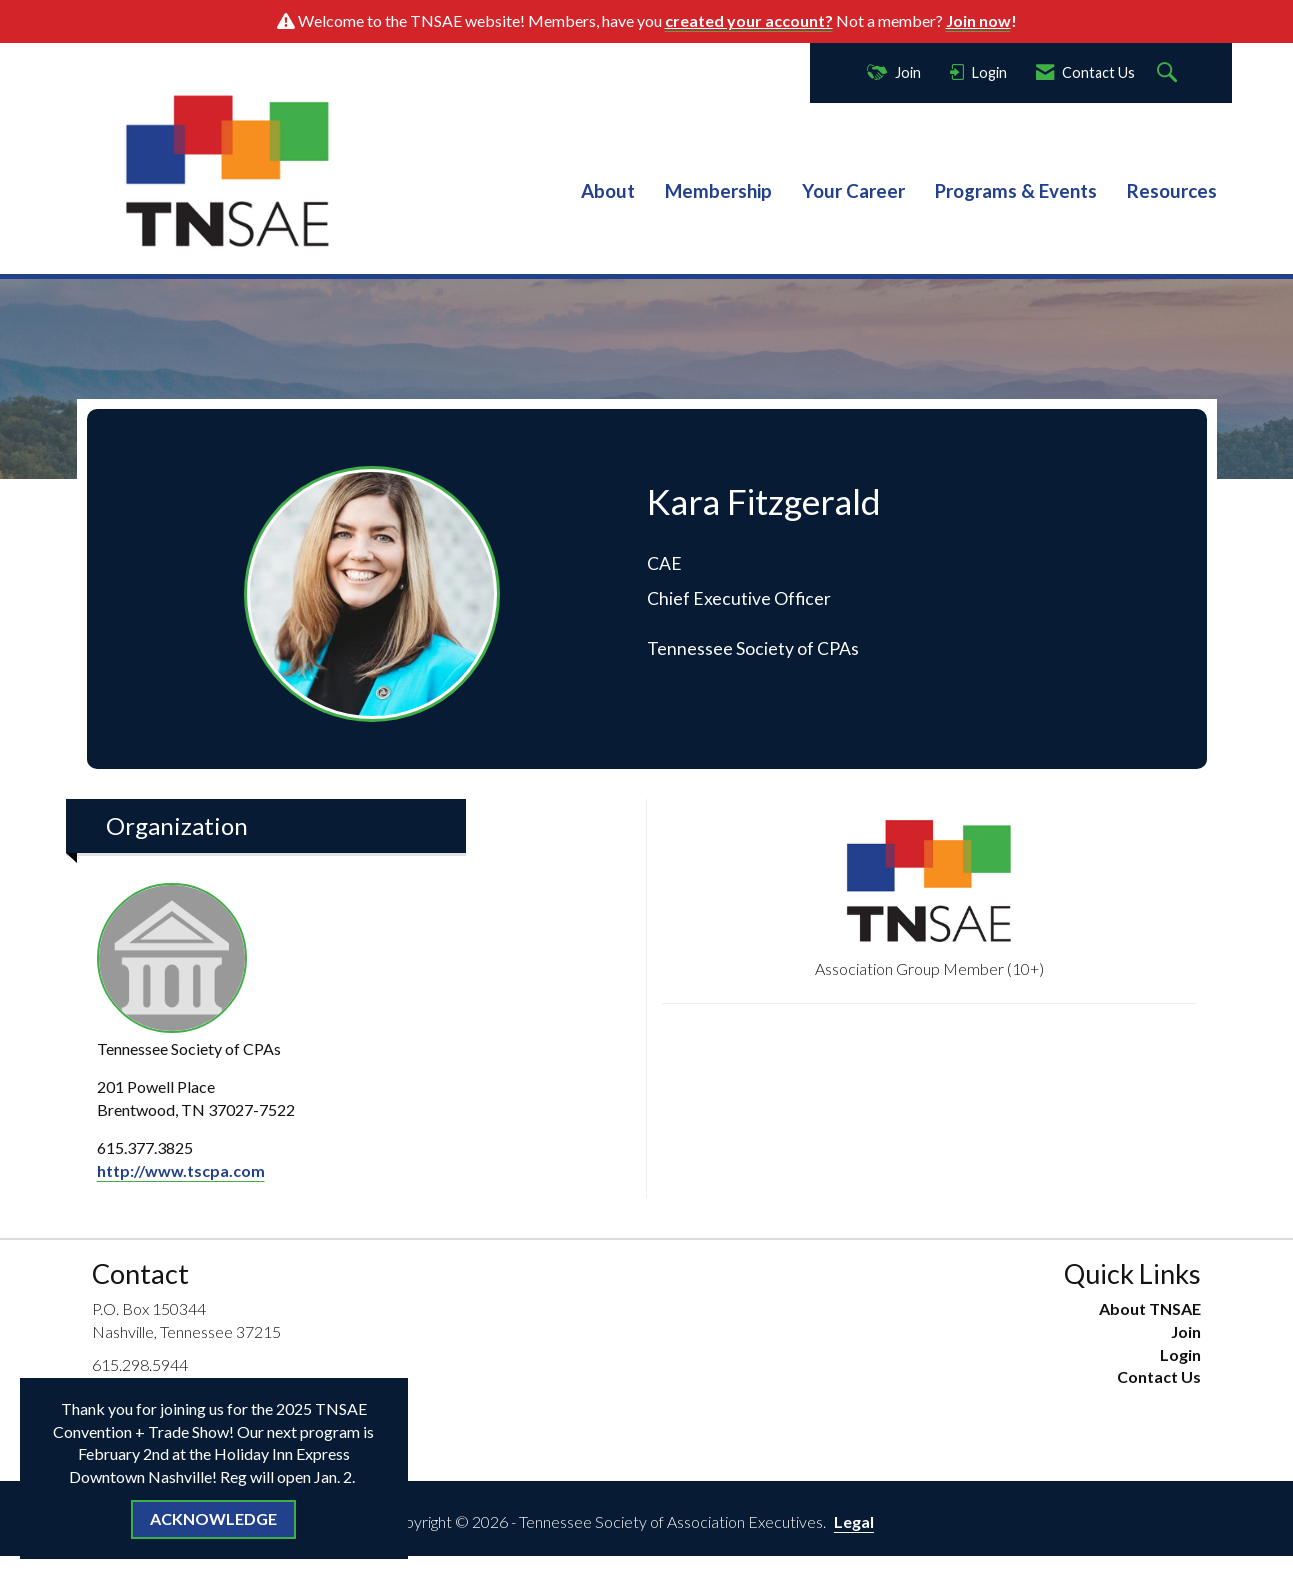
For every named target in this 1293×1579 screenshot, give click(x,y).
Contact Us (1159, 1376)
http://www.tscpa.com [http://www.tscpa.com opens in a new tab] (181, 1170)
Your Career (853, 191)
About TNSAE (1150, 1308)
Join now (978, 20)
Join (1186, 1331)
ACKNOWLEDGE (213, 1518)
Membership (718, 191)
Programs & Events (1016, 191)
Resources (1172, 191)
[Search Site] (1169, 73)
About (608, 191)
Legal (854, 1521)
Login (1180, 1354)
